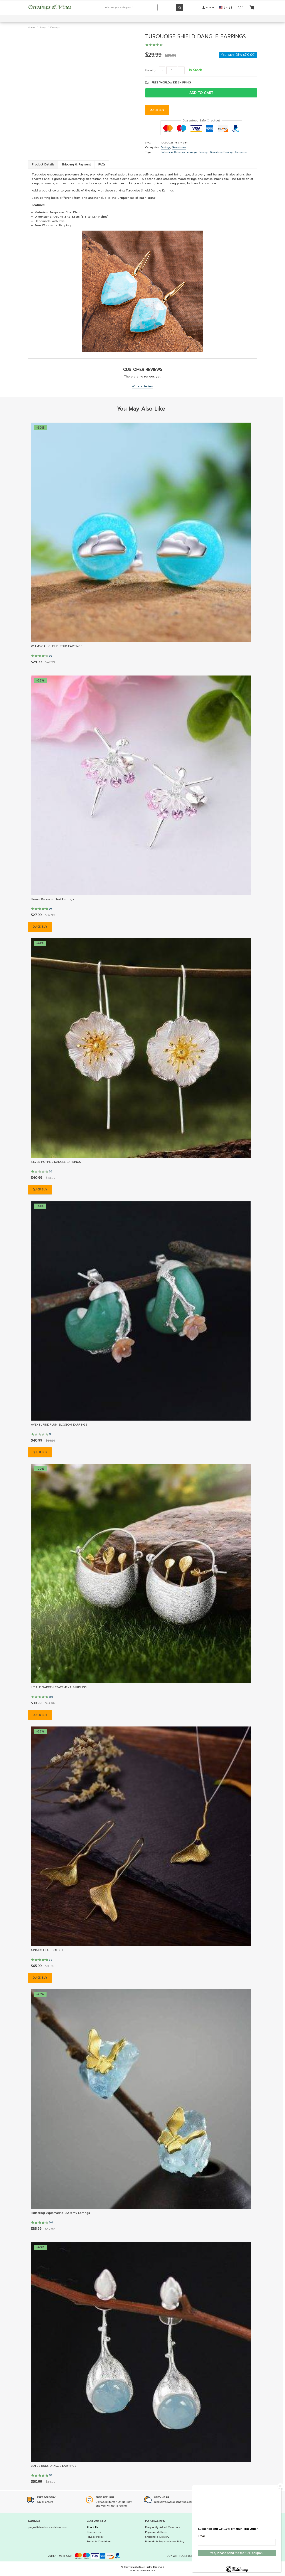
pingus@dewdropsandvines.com (174, 2502)
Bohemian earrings (185, 152)
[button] (225, 7)
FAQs (101, 164)
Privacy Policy (95, 2537)
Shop (42, 27)
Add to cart (201, 92)
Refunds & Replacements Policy (164, 2541)
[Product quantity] (171, 70)
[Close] (280, 2486)
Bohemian (167, 152)
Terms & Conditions (99, 2541)
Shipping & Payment (76, 164)
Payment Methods (156, 2532)
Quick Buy (157, 110)
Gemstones (179, 147)
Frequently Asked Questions (162, 2527)
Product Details (43, 164)
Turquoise (241, 152)
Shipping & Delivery (157, 2537)
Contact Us (94, 2532)
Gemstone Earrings (221, 152)
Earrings (55, 27)
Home (31, 27)
